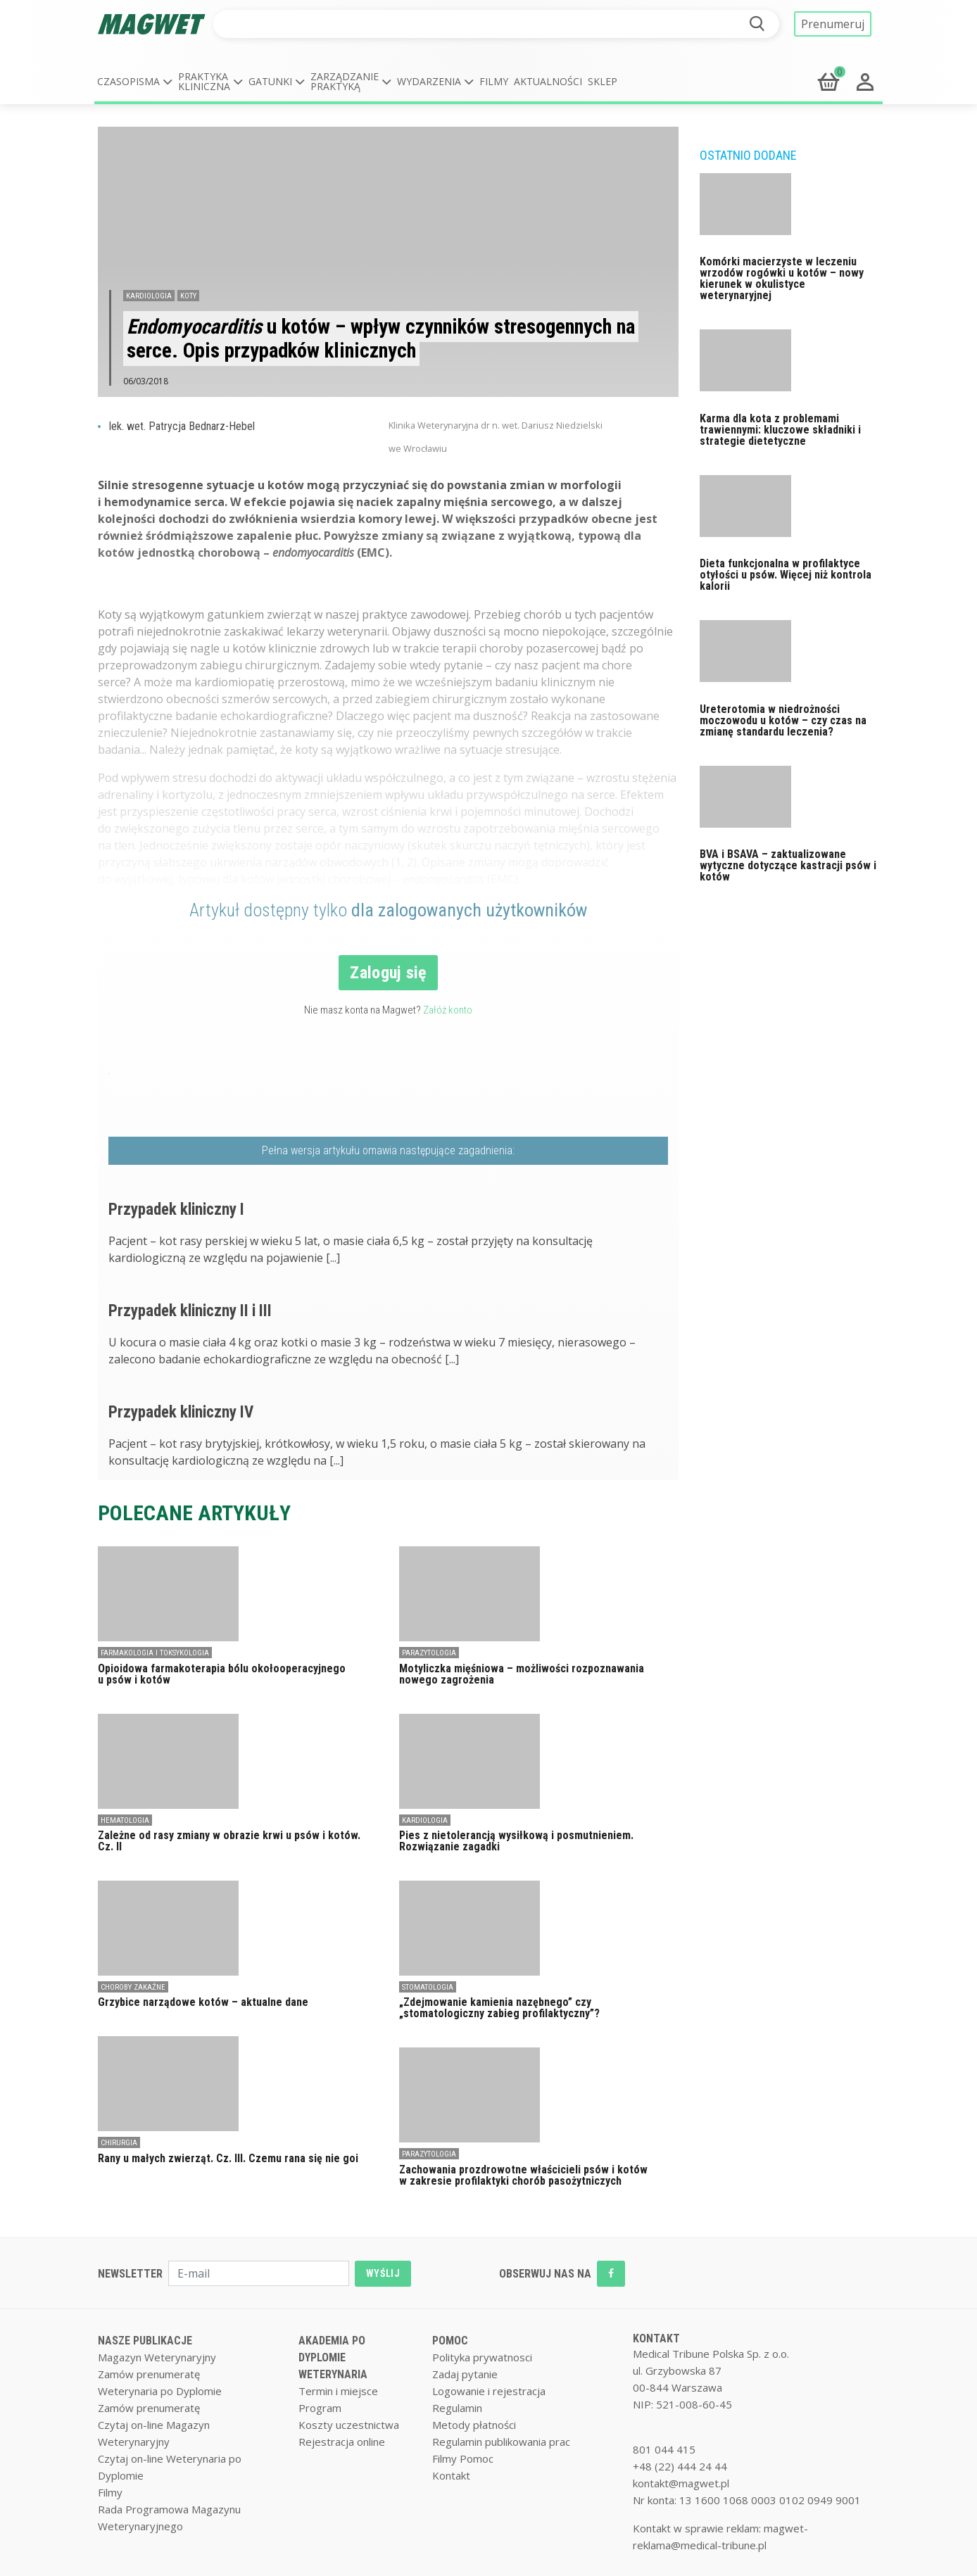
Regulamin (457, 2408)
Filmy (493, 81)
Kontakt (451, 2475)
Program (319, 2408)
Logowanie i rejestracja (489, 2391)
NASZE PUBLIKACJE (145, 2340)
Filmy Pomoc (462, 2458)
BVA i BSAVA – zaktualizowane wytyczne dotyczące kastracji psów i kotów (788, 865)
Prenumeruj (832, 24)
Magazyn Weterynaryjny (157, 2357)
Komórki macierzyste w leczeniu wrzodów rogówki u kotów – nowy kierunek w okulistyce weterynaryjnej (782, 278)
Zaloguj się (388, 973)
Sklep (602, 81)
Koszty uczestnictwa (348, 2425)
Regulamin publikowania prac (501, 2442)
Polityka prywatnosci (482, 2357)
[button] (134, 81)
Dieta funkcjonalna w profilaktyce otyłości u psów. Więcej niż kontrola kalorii (785, 575)
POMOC (450, 2340)
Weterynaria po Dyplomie (160, 2391)
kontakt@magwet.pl (681, 2483)
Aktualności (548, 81)
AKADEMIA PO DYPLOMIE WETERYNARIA (332, 2357)
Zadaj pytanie (465, 2374)
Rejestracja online (341, 2442)
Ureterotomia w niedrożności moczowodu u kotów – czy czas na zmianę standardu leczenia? (783, 720)
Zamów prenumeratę (149, 2374)
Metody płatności (474, 2425)
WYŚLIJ (383, 2273)
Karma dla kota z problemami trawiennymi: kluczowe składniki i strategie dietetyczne (780, 430)
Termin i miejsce (338, 2391)
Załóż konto (447, 1010)
